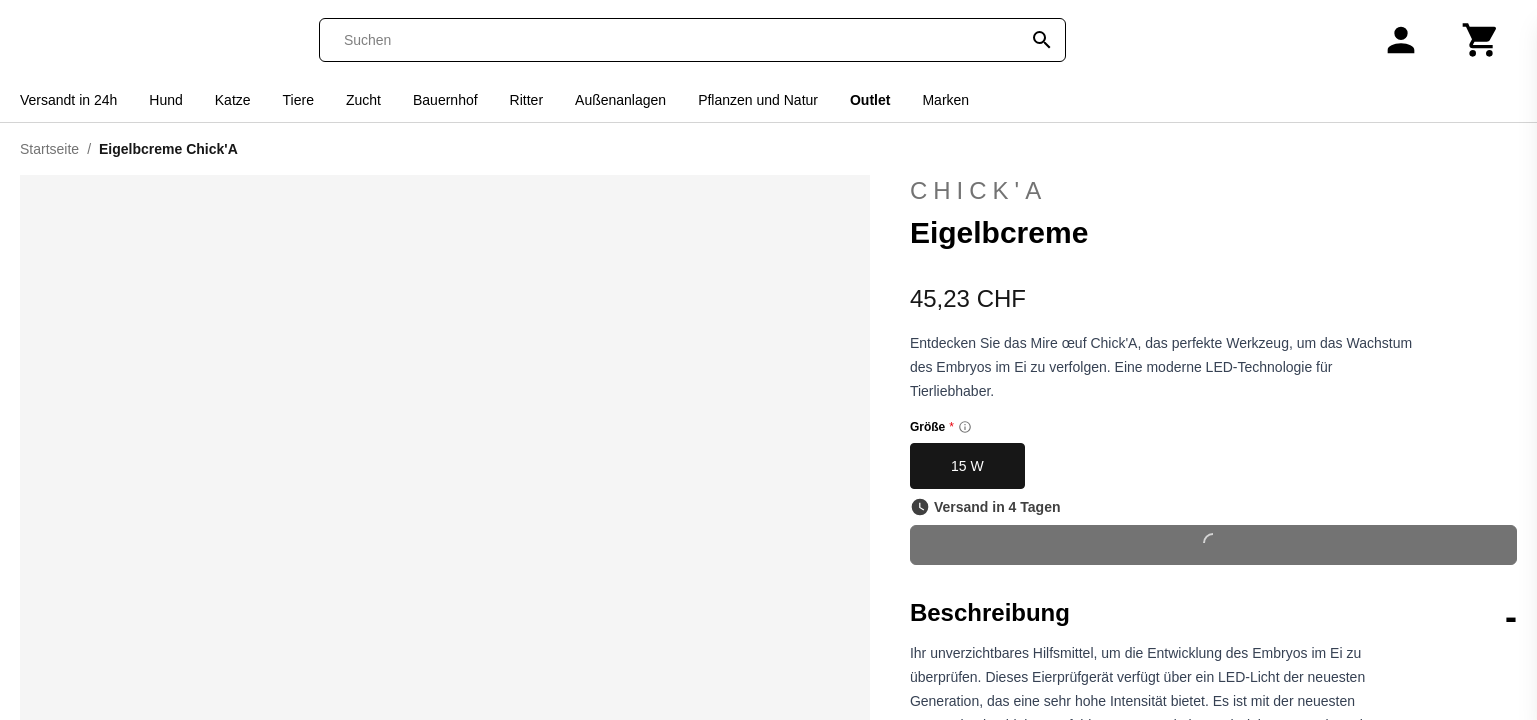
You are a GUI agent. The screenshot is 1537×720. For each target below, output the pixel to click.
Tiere (298, 100)
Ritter (526, 100)
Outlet (870, 100)
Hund (165, 100)
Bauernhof (445, 100)
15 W (967, 466)
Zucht (363, 100)
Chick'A (978, 190)
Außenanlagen (620, 100)
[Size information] (965, 427)
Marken (945, 100)
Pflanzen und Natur (758, 100)
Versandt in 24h (68, 100)
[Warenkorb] (1481, 40)
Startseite (49, 149)
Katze (233, 100)
